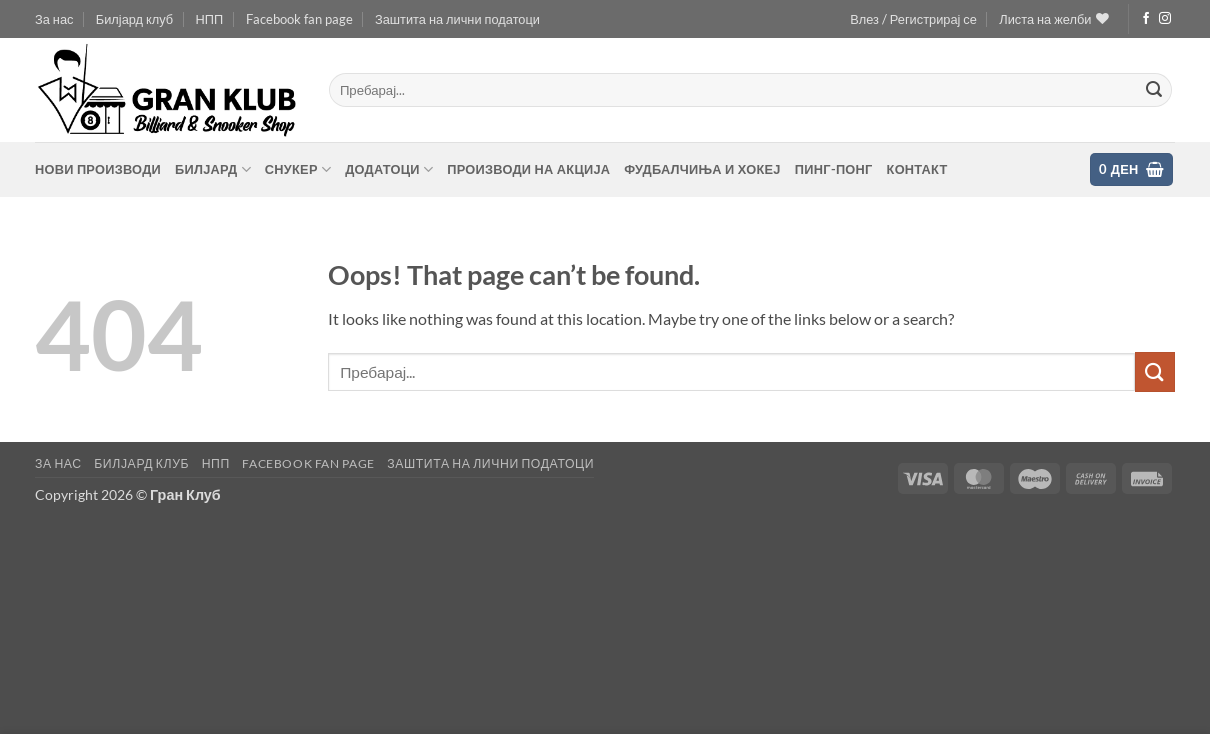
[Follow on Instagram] (1165, 19)
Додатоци (389, 169)
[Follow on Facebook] (1146, 19)
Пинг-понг (834, 169)
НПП (210, 19)
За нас (54, 19)
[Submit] (1154, 90)
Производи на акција (528, 169)
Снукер (298, 169)
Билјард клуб (134, 19)
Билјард (213, 169)
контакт (917, 169)
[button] (913, 19)
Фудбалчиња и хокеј (702, 169)
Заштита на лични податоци (457, 19)
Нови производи (98, 169)
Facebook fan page (299, 19)
